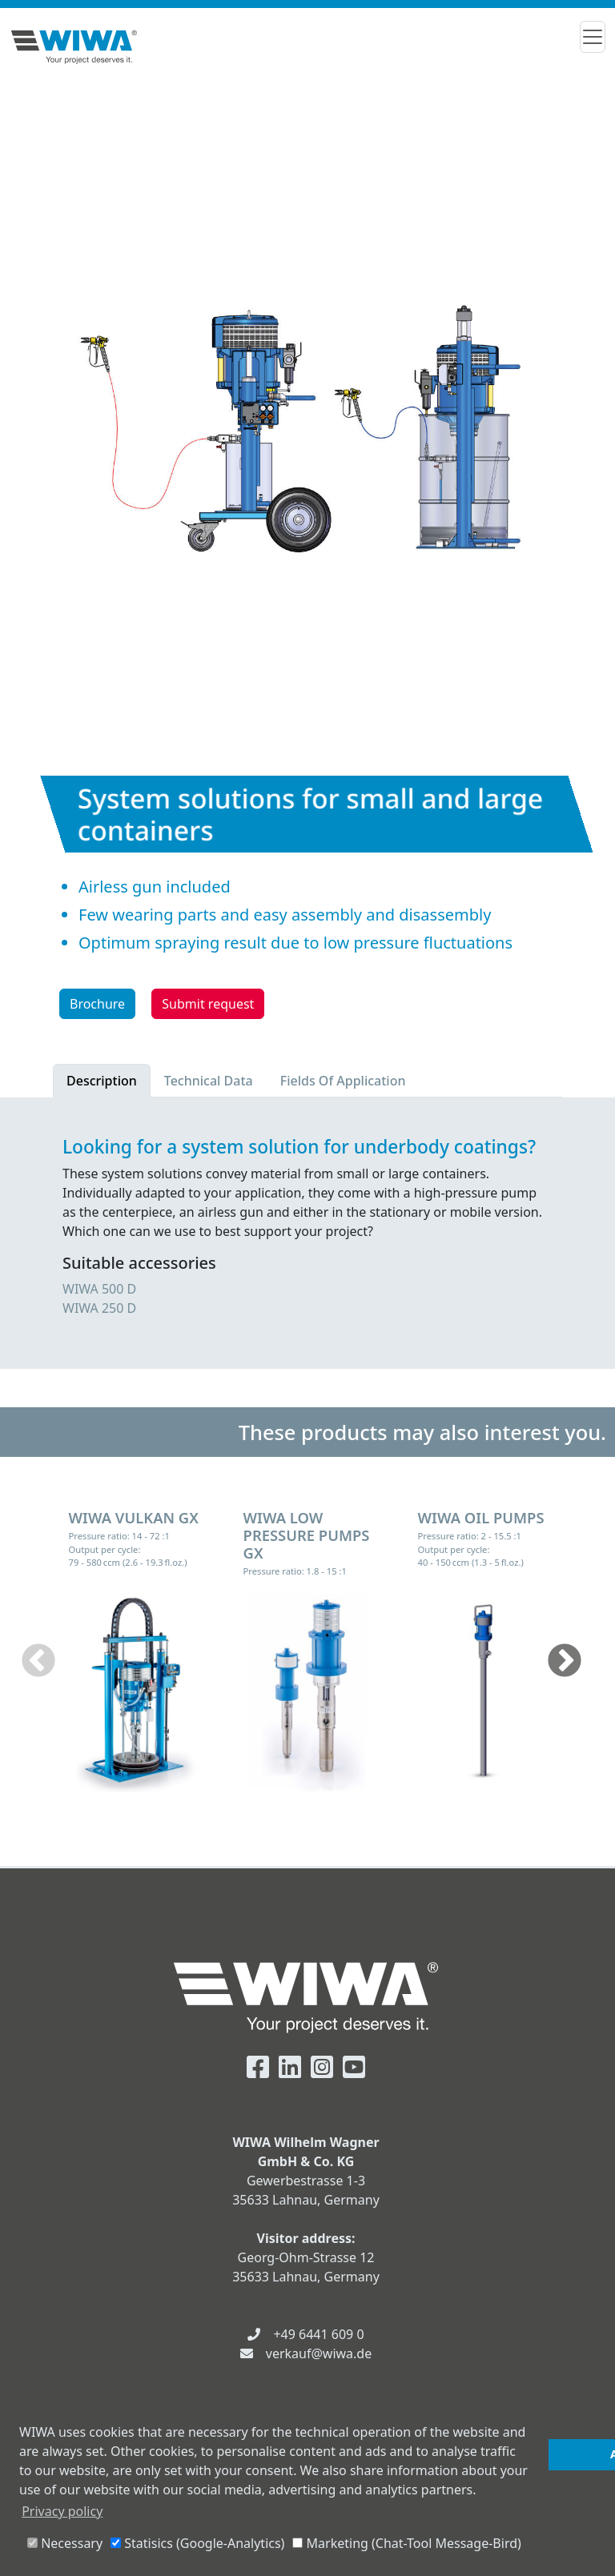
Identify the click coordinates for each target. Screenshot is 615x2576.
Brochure (97, 1004)
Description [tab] (101, 1080)
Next (565, 1662)
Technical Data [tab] (208, 1080)
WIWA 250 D (99, 1308)
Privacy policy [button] (62, 2511)
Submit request (208, 1004)
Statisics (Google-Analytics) (197, 2543)
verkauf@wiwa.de (319, 2353)
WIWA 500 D (99, 1289)
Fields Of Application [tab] (343, 1080)
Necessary (64, 2543)
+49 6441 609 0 (318, 2334)
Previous (38, 1662)
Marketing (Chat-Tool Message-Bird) (406, 2543)
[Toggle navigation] (592, 37)
